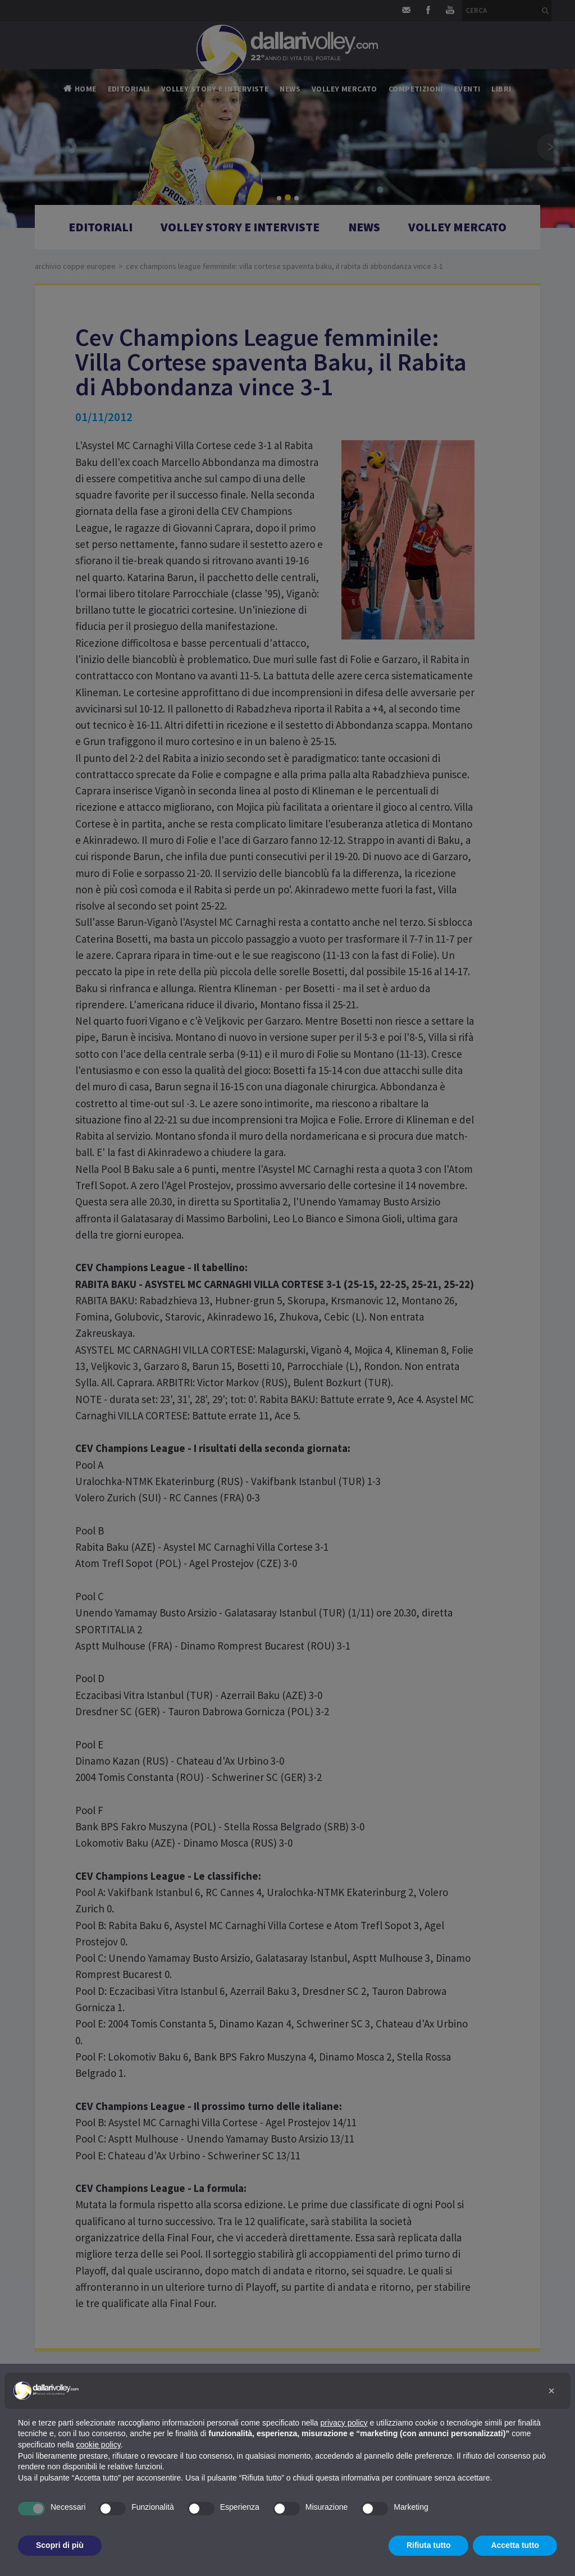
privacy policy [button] (344, 2422)
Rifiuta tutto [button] (429, 2545)
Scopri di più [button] (60, 2545)
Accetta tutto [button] (515, 2545)
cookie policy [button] (98, 2444)
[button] (551, 2391)
